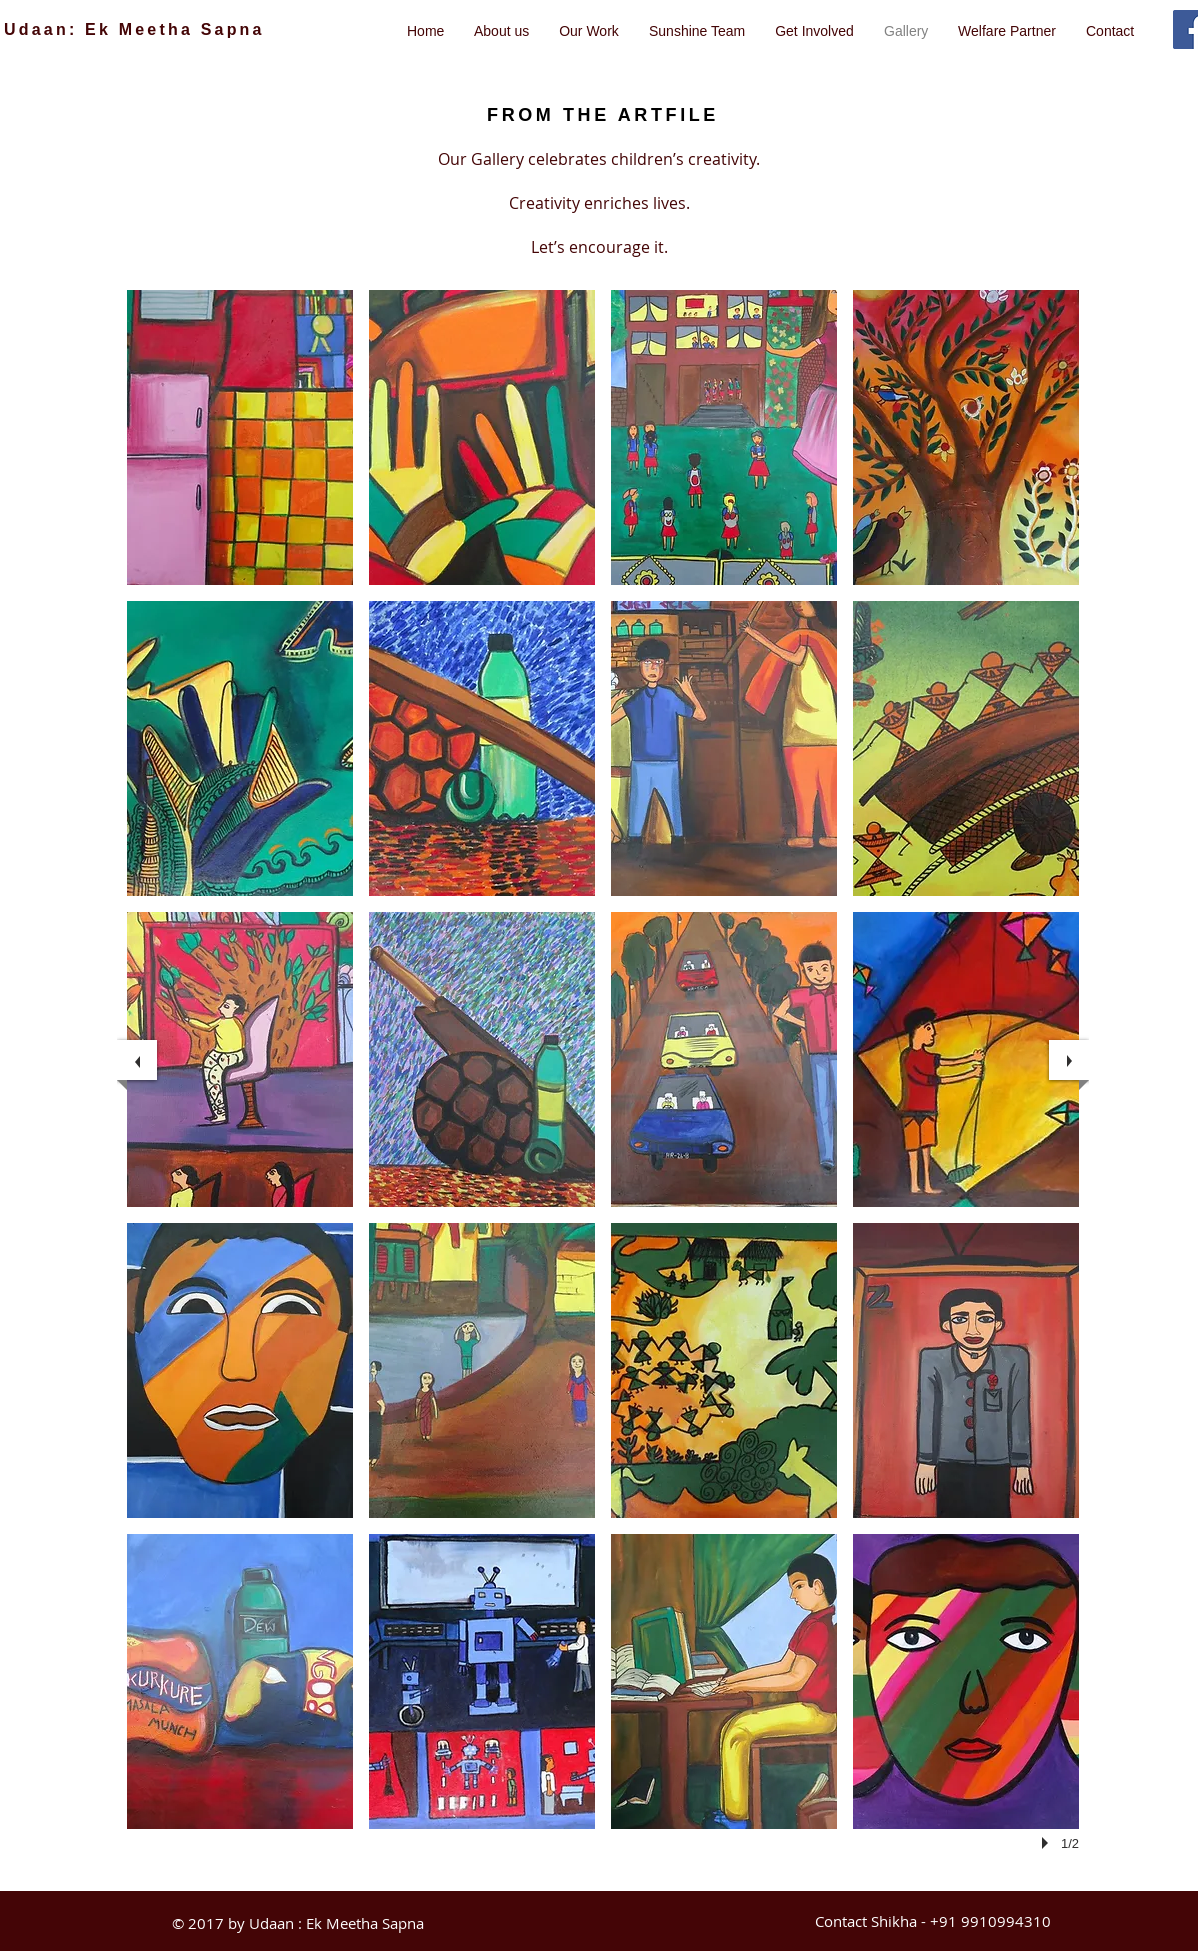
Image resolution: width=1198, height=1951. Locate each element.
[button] (240, 437)
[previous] (137, 1060)
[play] (1048, 1843)
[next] (1069, 1060)
